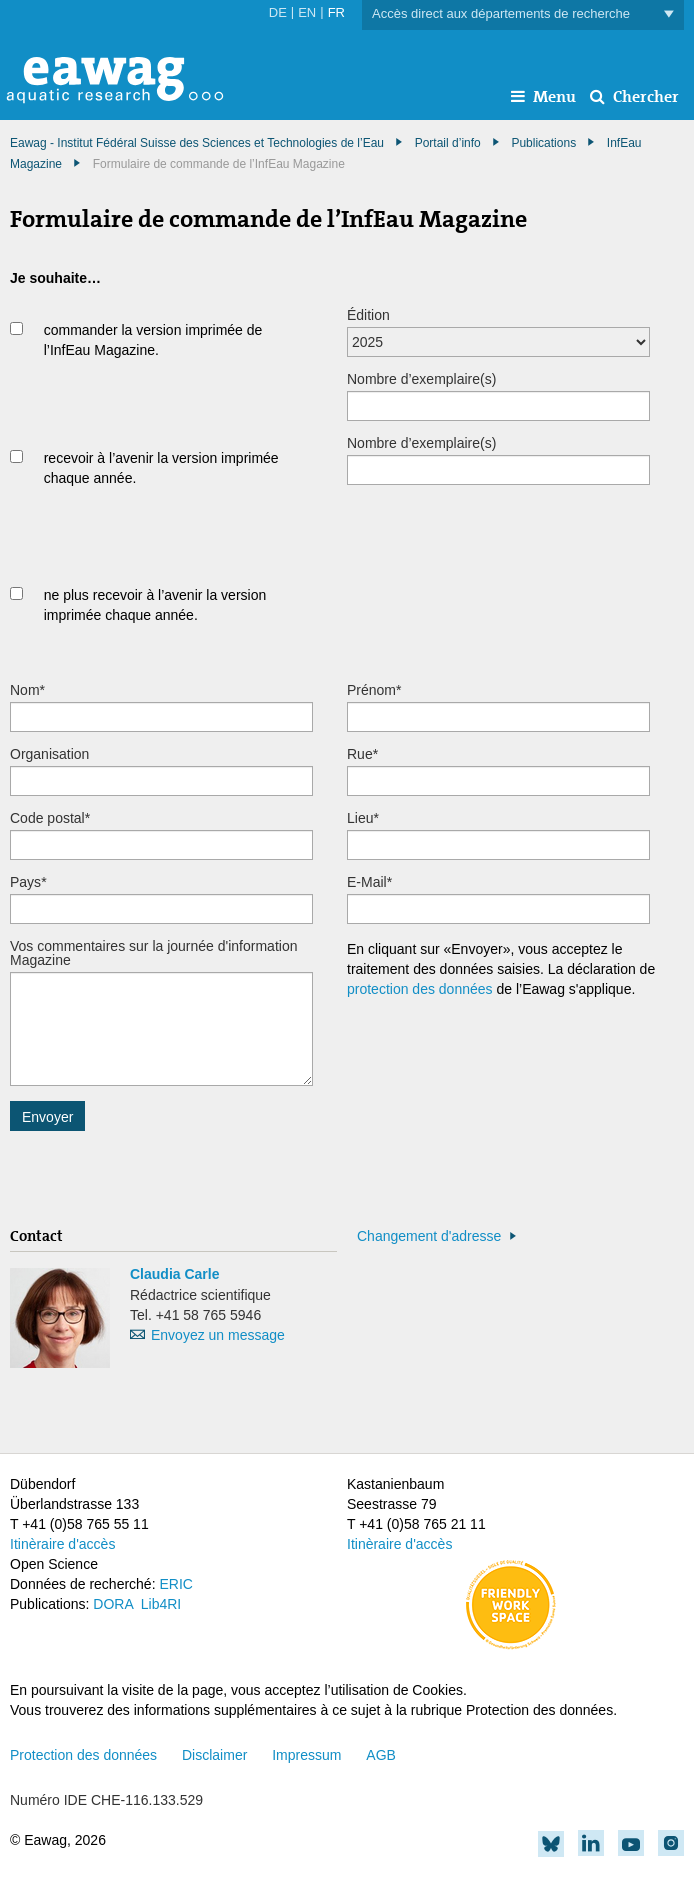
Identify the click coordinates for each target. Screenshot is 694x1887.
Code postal (50, 818)
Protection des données (83, 1755)
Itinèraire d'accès (62, 1544)
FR (336, 12)
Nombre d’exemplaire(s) (421, 379)
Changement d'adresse (429, 1236)
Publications (543, 143)
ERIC (175, 1584)
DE (278, 12)
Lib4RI (161, 1604)
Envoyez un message (218, 1335)
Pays (28, 882)
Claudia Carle (174, 1274)
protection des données (420, 989)
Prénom (374, 690)
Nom (27, 690)
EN (307, 12)
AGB (381, 1755)
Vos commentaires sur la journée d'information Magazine (153, 953)
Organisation (49, 754)
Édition (368, 315)
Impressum (306, 1755)
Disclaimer (214, 1755)
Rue (362, 754)
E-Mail (369, 882)
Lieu (363, 818)
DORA (113, 1604)
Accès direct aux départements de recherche (523, 14)
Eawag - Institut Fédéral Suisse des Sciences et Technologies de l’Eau (197, 143)
